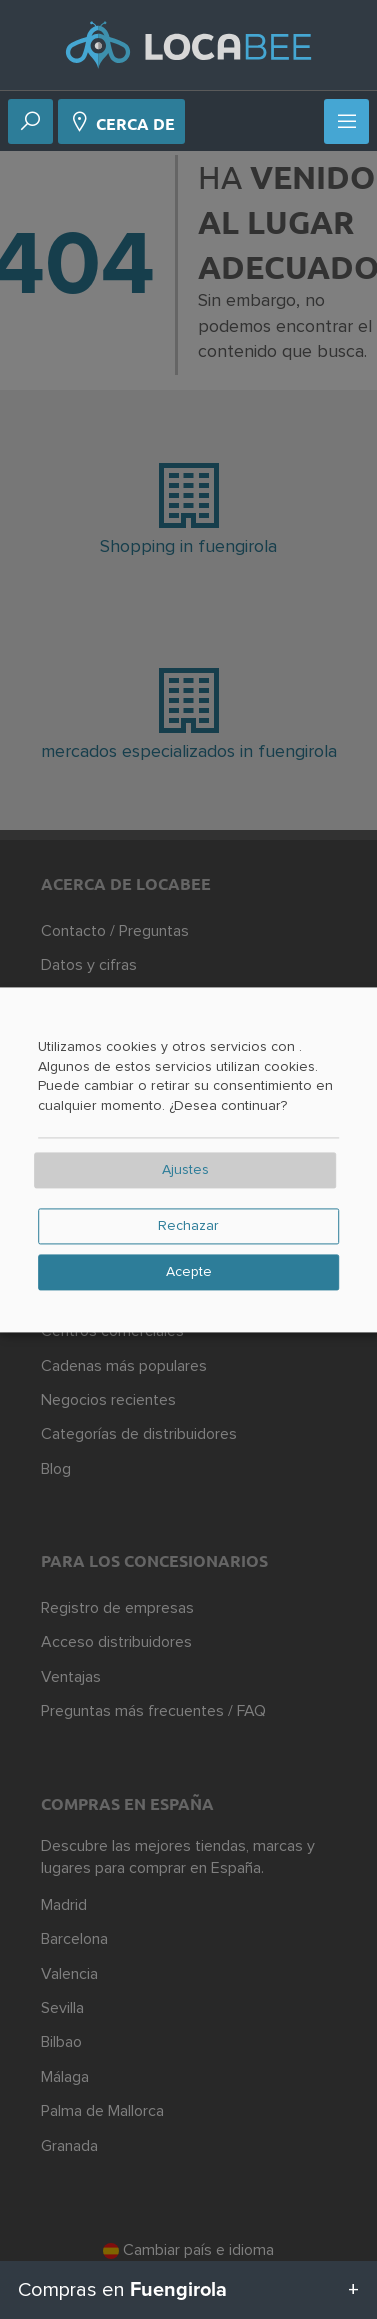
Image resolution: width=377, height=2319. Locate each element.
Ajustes (185, 1170)
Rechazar (188, 1226)
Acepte (189, 1272)
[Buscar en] (30, 123)
